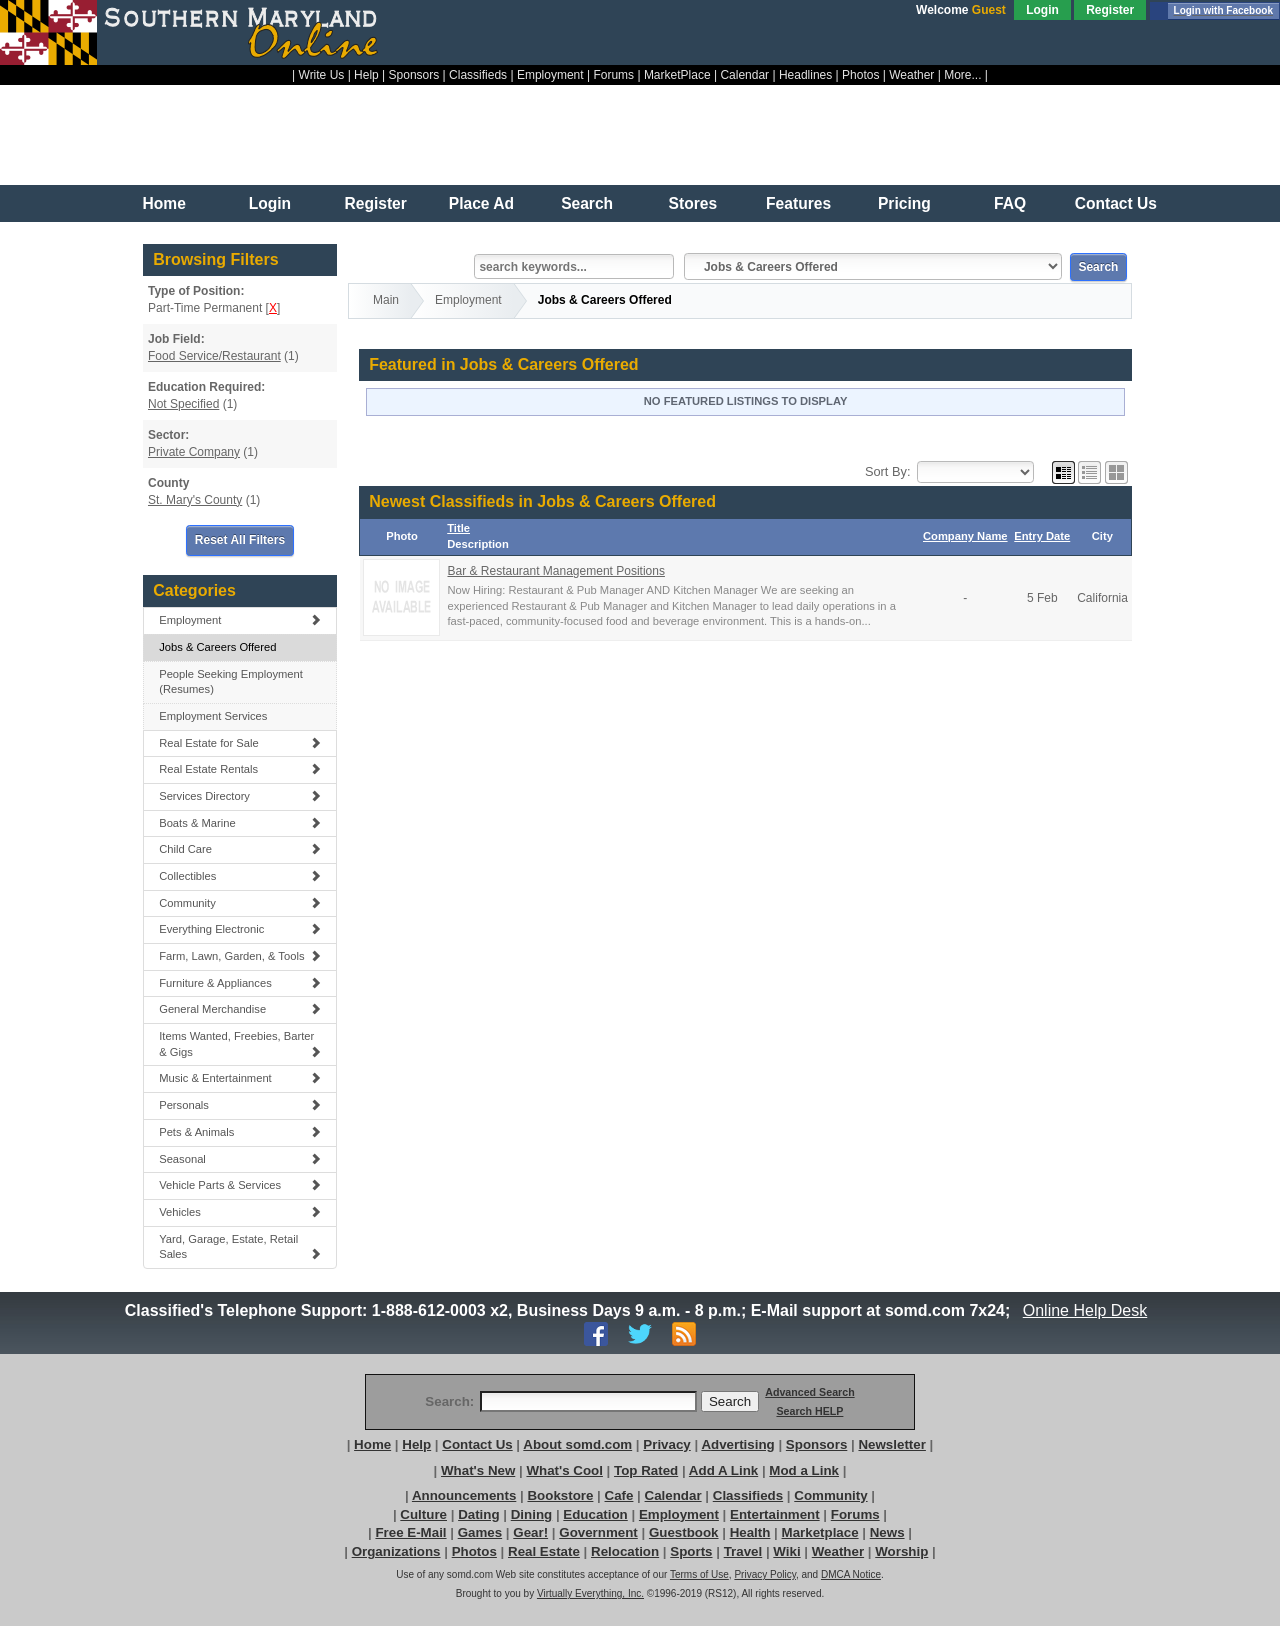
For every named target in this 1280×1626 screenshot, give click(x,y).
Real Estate (544, 1551)
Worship (901, 1551)
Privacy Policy (765, 1574)
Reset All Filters (240, 540)
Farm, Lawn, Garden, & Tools (240, 956)
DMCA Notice (851, 1574)
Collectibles (240, 876)
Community (240, 903)
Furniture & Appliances (240, 983)
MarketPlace (677, 75)
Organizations (396, 1551)
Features (798, 203)
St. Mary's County (195, 500)
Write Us (322, 75)
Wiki (786, 1551)
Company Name (965, 536)
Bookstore (560, 1495)
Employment (550, 75)
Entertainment (775, 1514)
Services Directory (240, 796)
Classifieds (478, 75)
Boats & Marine (240, 823)
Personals (240, 1105)
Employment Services (213, 716)
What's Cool (564, 1470)
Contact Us (1116, 203)
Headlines (805, 75)
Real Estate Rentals (240, 769)
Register (1110, 10)
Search (587, 203)
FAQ (1010, 203)
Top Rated (646, 1470)
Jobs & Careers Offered (217, 647)
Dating (478, 1514)
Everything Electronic (240, 929)
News (887, 1532)
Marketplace (820, 1532)
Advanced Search (809, 1392)
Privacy (666, 1444)
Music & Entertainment (240, 1078)
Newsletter (891, 1444)
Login (1042, 10)
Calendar (744, 75)
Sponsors (414, 75)
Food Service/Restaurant (214, 356)
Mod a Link (804, 1470)
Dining (531, 1514)
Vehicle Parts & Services (240, 1185)
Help (366, 75)
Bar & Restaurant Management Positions (555, 571)
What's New (478, 1470)
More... (962, 75)
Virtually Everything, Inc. (590, 1593)
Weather (911, 75)
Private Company (194, 452)
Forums (613, 75)
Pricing (904, 203)
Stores (693, 203)
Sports (691, 1551)
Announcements (464, 1495)
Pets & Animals (240, 1132)
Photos (860, 75)
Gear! (530, 1532)
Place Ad (481, 203)
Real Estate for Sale (240, 743)
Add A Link (723, 1470)
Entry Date (1042, 536)
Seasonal (240, 1159)
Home (164, 203)
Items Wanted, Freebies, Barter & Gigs (240, 1044)
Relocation (625, 1551)
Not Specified (183, 404)
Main (386, 300)
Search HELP (809, 1411)
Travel (743, 1551)
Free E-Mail (410, 1532)
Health (750, 1532)
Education (595, 1514)
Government (598, 1532)
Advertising (737, 1444)
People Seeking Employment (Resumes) (231, 682)
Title (458, 528)
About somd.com (577, 1444)
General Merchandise (240, 1009)
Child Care (240, 849)
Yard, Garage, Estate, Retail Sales (240, 1247)
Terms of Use (699, 1574)
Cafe (619, 1495)
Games (480, 1532)
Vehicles (240, 1212)
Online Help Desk (1085, 1310)
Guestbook (684, 1532)
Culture (423, 1514)
